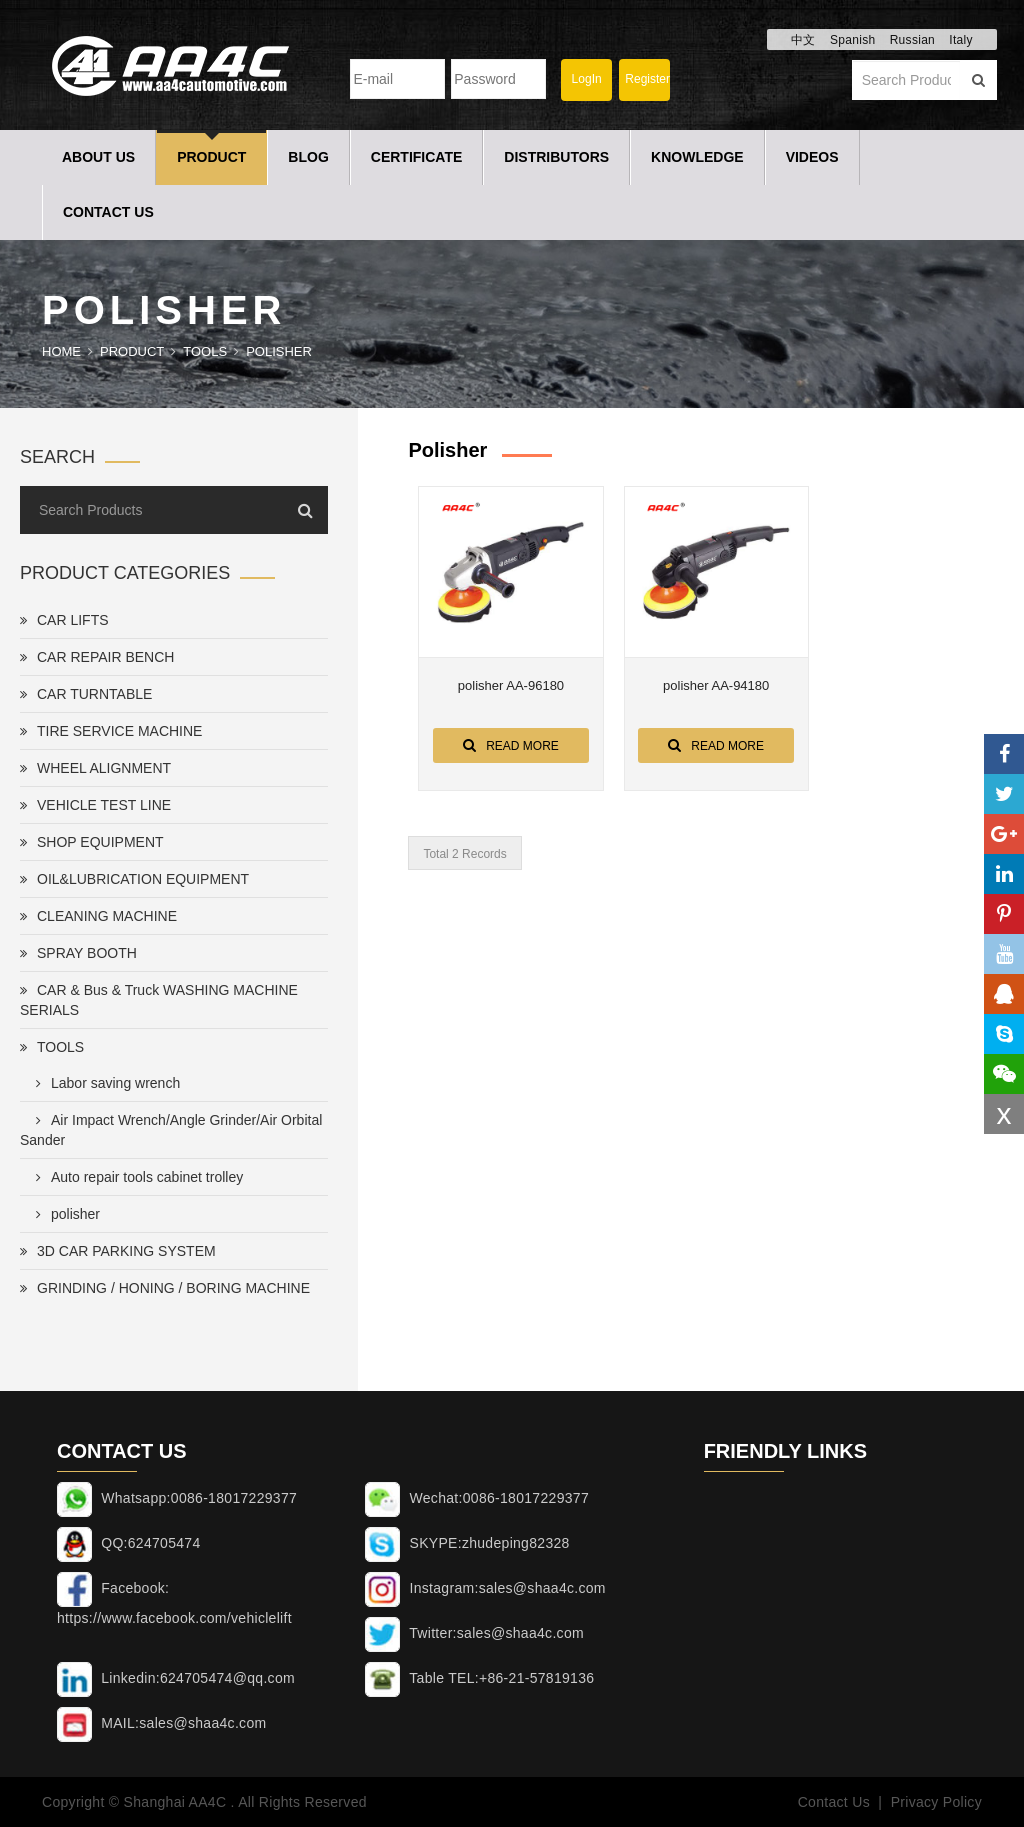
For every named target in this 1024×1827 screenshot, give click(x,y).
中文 (803, 40)
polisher (279, 351)
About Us (98, 157)
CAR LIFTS (64, 620)
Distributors (556, 157)
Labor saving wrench (104, 1083)
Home (61, 351)
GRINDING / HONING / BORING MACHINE (165, 1288)
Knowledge (697, 157)
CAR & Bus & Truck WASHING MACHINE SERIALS (159, 1000)
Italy (961, 40)
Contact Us (108, 212)
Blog (308, 157)
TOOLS (205, 351)
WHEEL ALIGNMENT (95, 768)
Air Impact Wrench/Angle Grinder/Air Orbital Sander (171, 1130)
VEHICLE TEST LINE (95, 805)
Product (211, 157)
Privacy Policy (936, 1802)
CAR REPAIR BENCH (97, 657)
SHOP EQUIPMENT (92, 842)
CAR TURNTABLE (86, 694)
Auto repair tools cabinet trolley (135, 1177)
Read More (511, 745)
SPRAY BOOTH (78, 953)
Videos (812, 157)
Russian (912, 40)
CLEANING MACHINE (98, 916)
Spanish (852, 40)
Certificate (417, 157)
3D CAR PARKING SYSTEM (118, 1251)
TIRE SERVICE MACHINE (111, 731)
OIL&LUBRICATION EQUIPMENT (134, 879)
